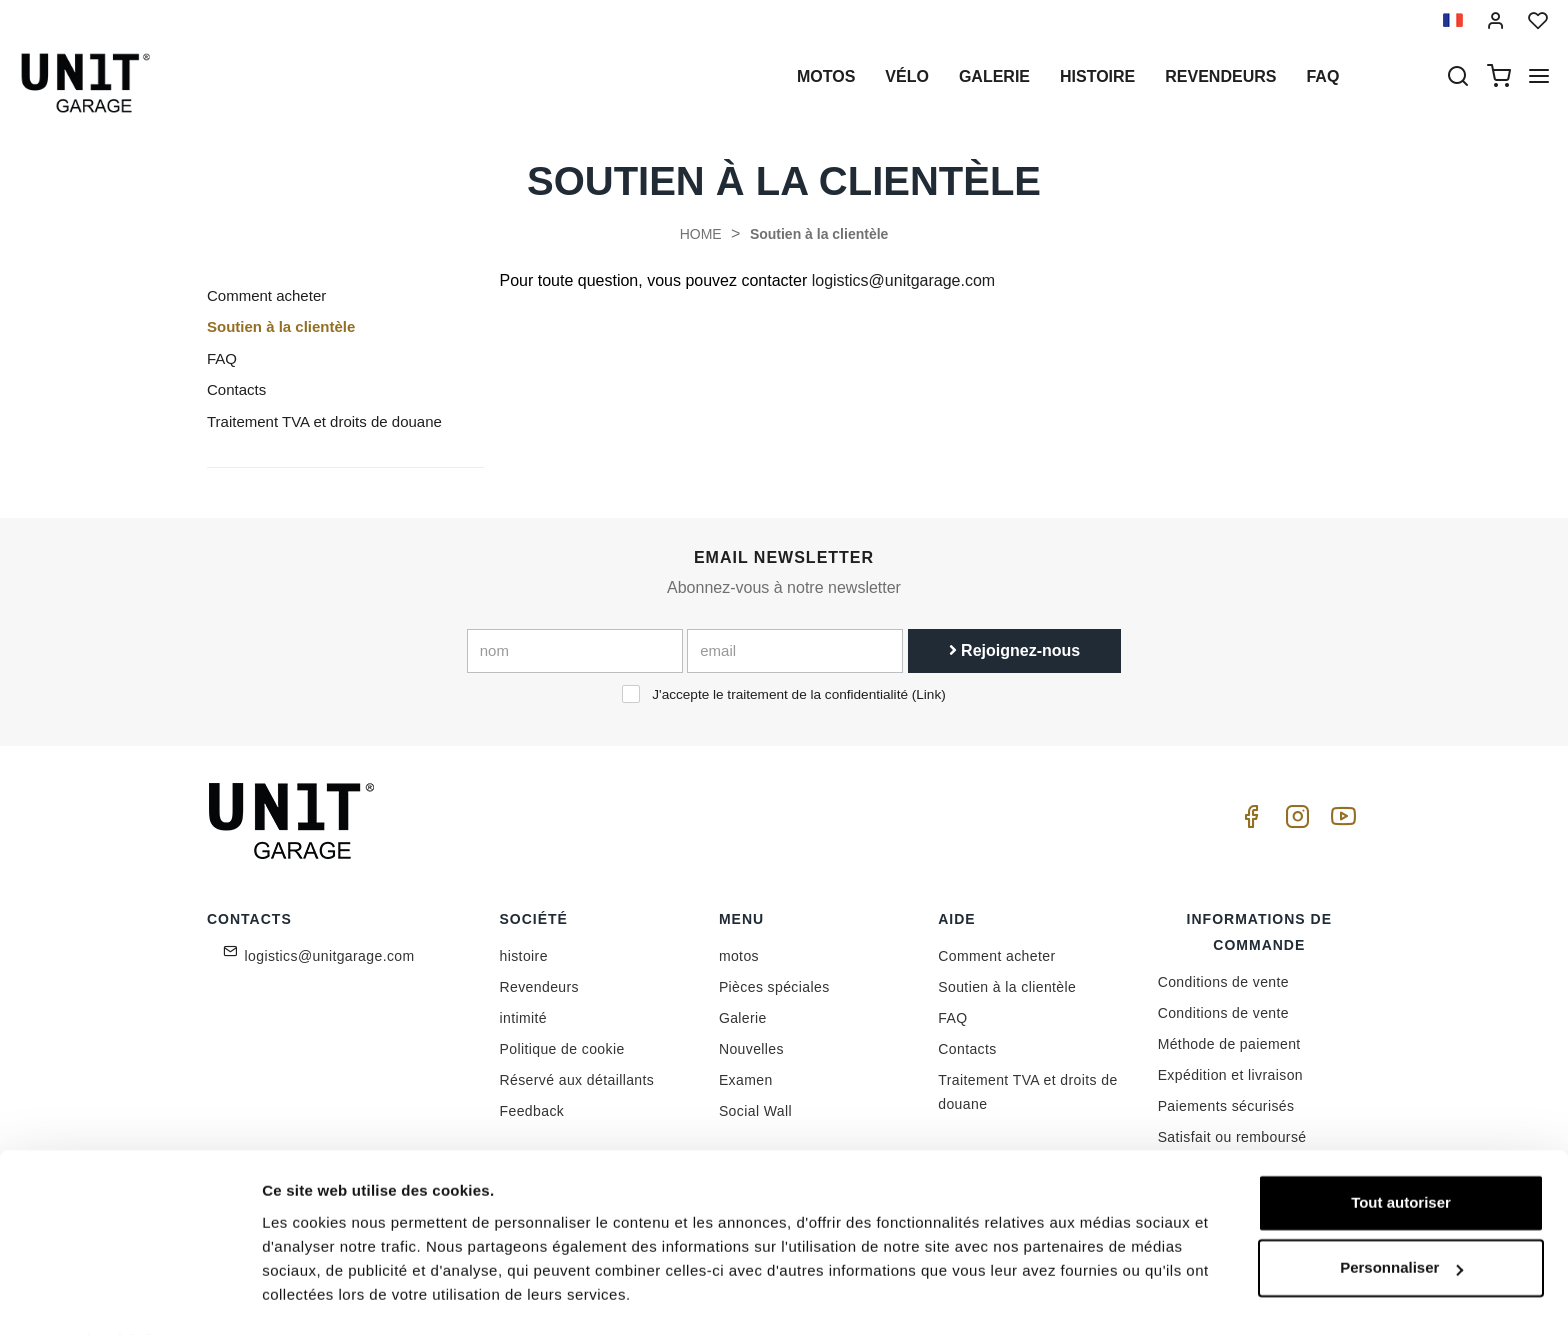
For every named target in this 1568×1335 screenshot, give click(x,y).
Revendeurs (1220, 76)
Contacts (236, 389)
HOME (701, 234)
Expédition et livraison (1230, 1075)
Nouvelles (751, 1049)
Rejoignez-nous (1015, 650)
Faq (1322, 76)
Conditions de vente (1223, 982)
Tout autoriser (1401, 1148)
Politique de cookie (562, 1049)
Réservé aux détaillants (577, 1080)
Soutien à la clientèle (819, 234)
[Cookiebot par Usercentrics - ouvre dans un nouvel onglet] (129, 1296)
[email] (795, 651)
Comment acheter (266, 295)
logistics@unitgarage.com (903, 280)
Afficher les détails (329, 1295)
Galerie (994, 76)
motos (826, 76)
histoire (1097, 76)
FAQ (222, 358)
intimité (524, 1018)
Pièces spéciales (774, 987)
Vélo (907, 76)
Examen (746, 1080)
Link (928, 694)
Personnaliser (1401, 1213)
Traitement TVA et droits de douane (324, 421)
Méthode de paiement (1229, 1044)
